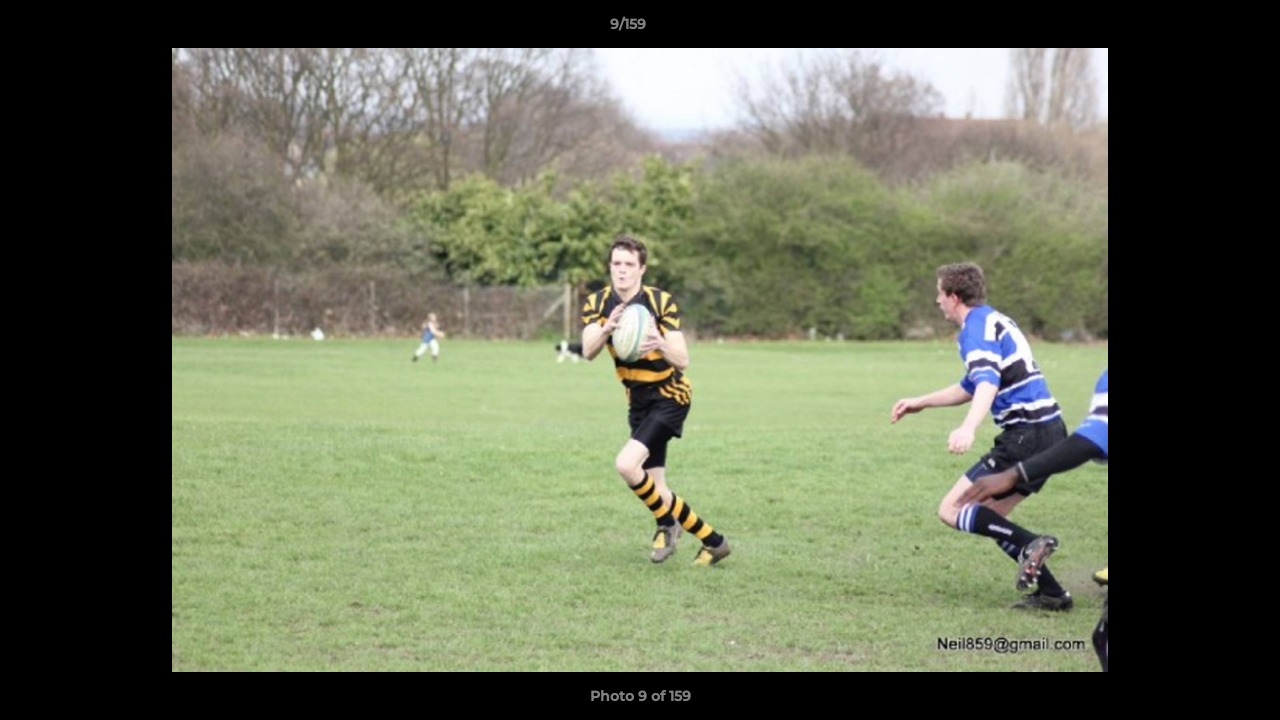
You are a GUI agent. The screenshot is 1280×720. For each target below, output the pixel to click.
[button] (1196, 29)
